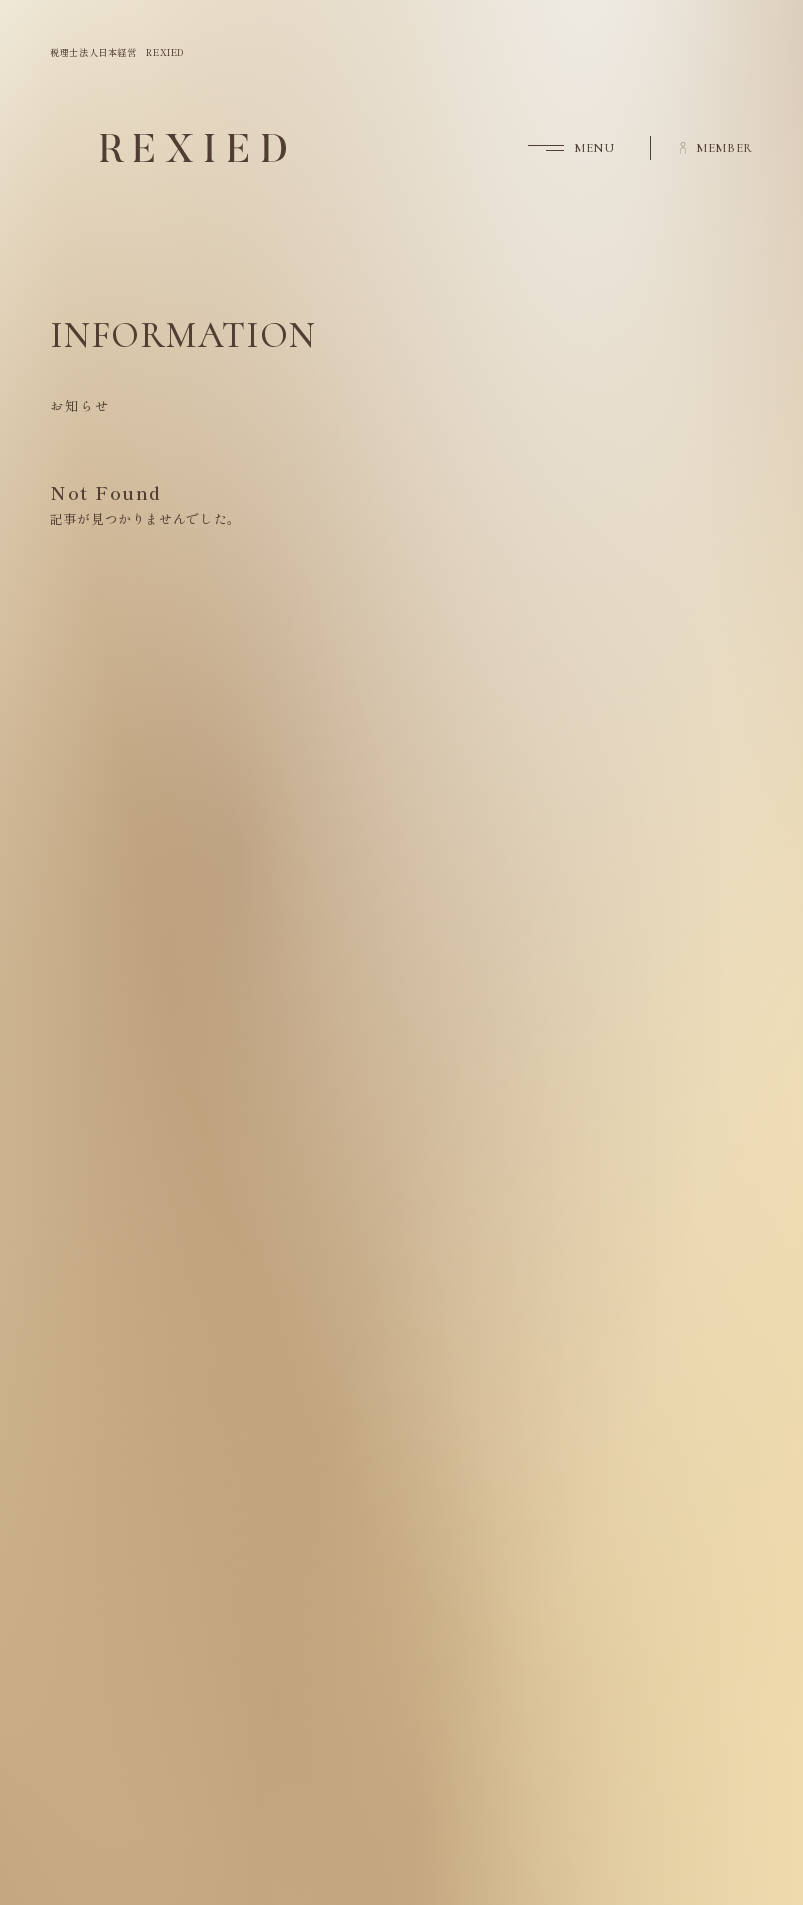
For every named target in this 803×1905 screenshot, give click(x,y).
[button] (556, 148)
